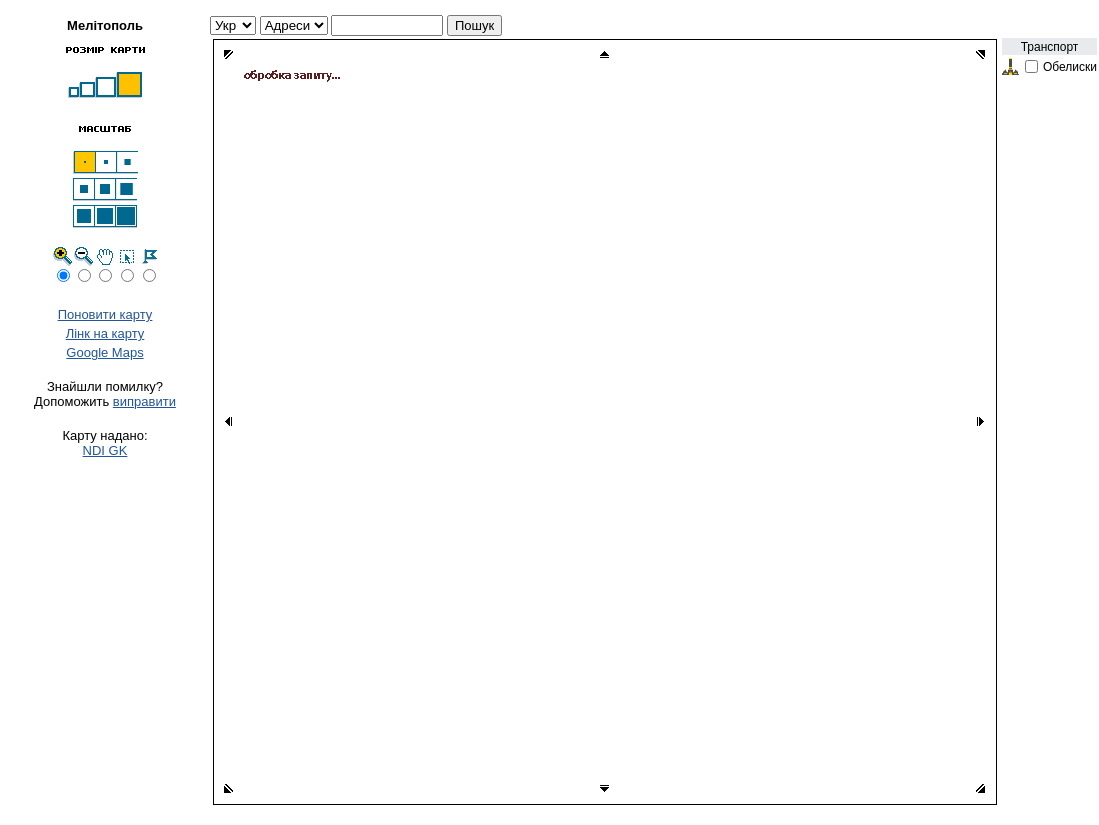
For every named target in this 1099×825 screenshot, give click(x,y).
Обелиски (1070, 67)
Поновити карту (105, 314)
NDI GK (105, 450)
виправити (144, 401)
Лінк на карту (105, 333)
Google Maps (104, 352)
